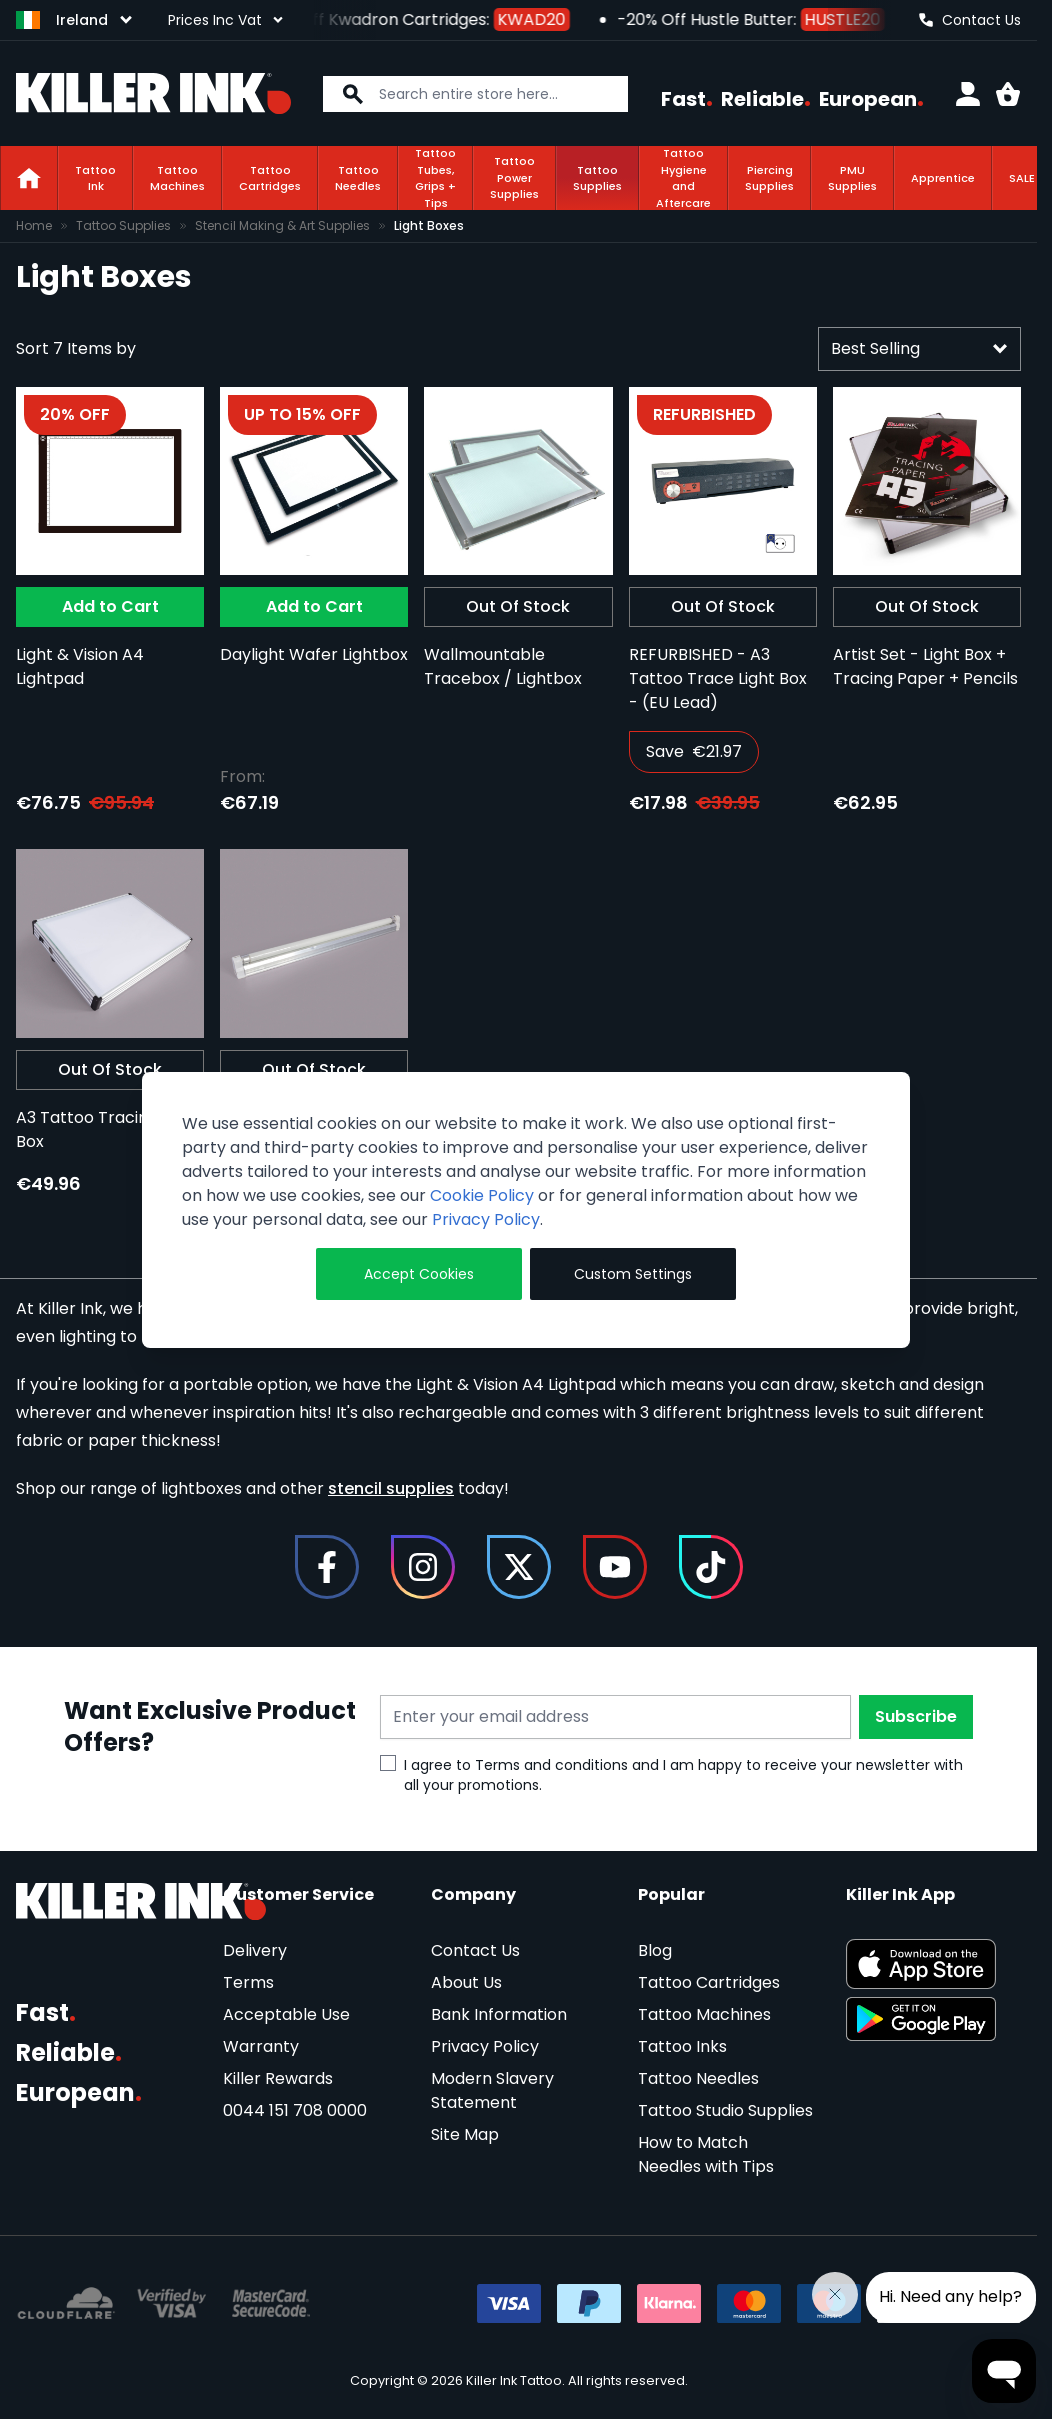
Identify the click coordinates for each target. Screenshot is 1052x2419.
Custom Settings (633, 1274)
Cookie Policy (482, 1195)
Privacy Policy (486, 1219)
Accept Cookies (419, 1274)
